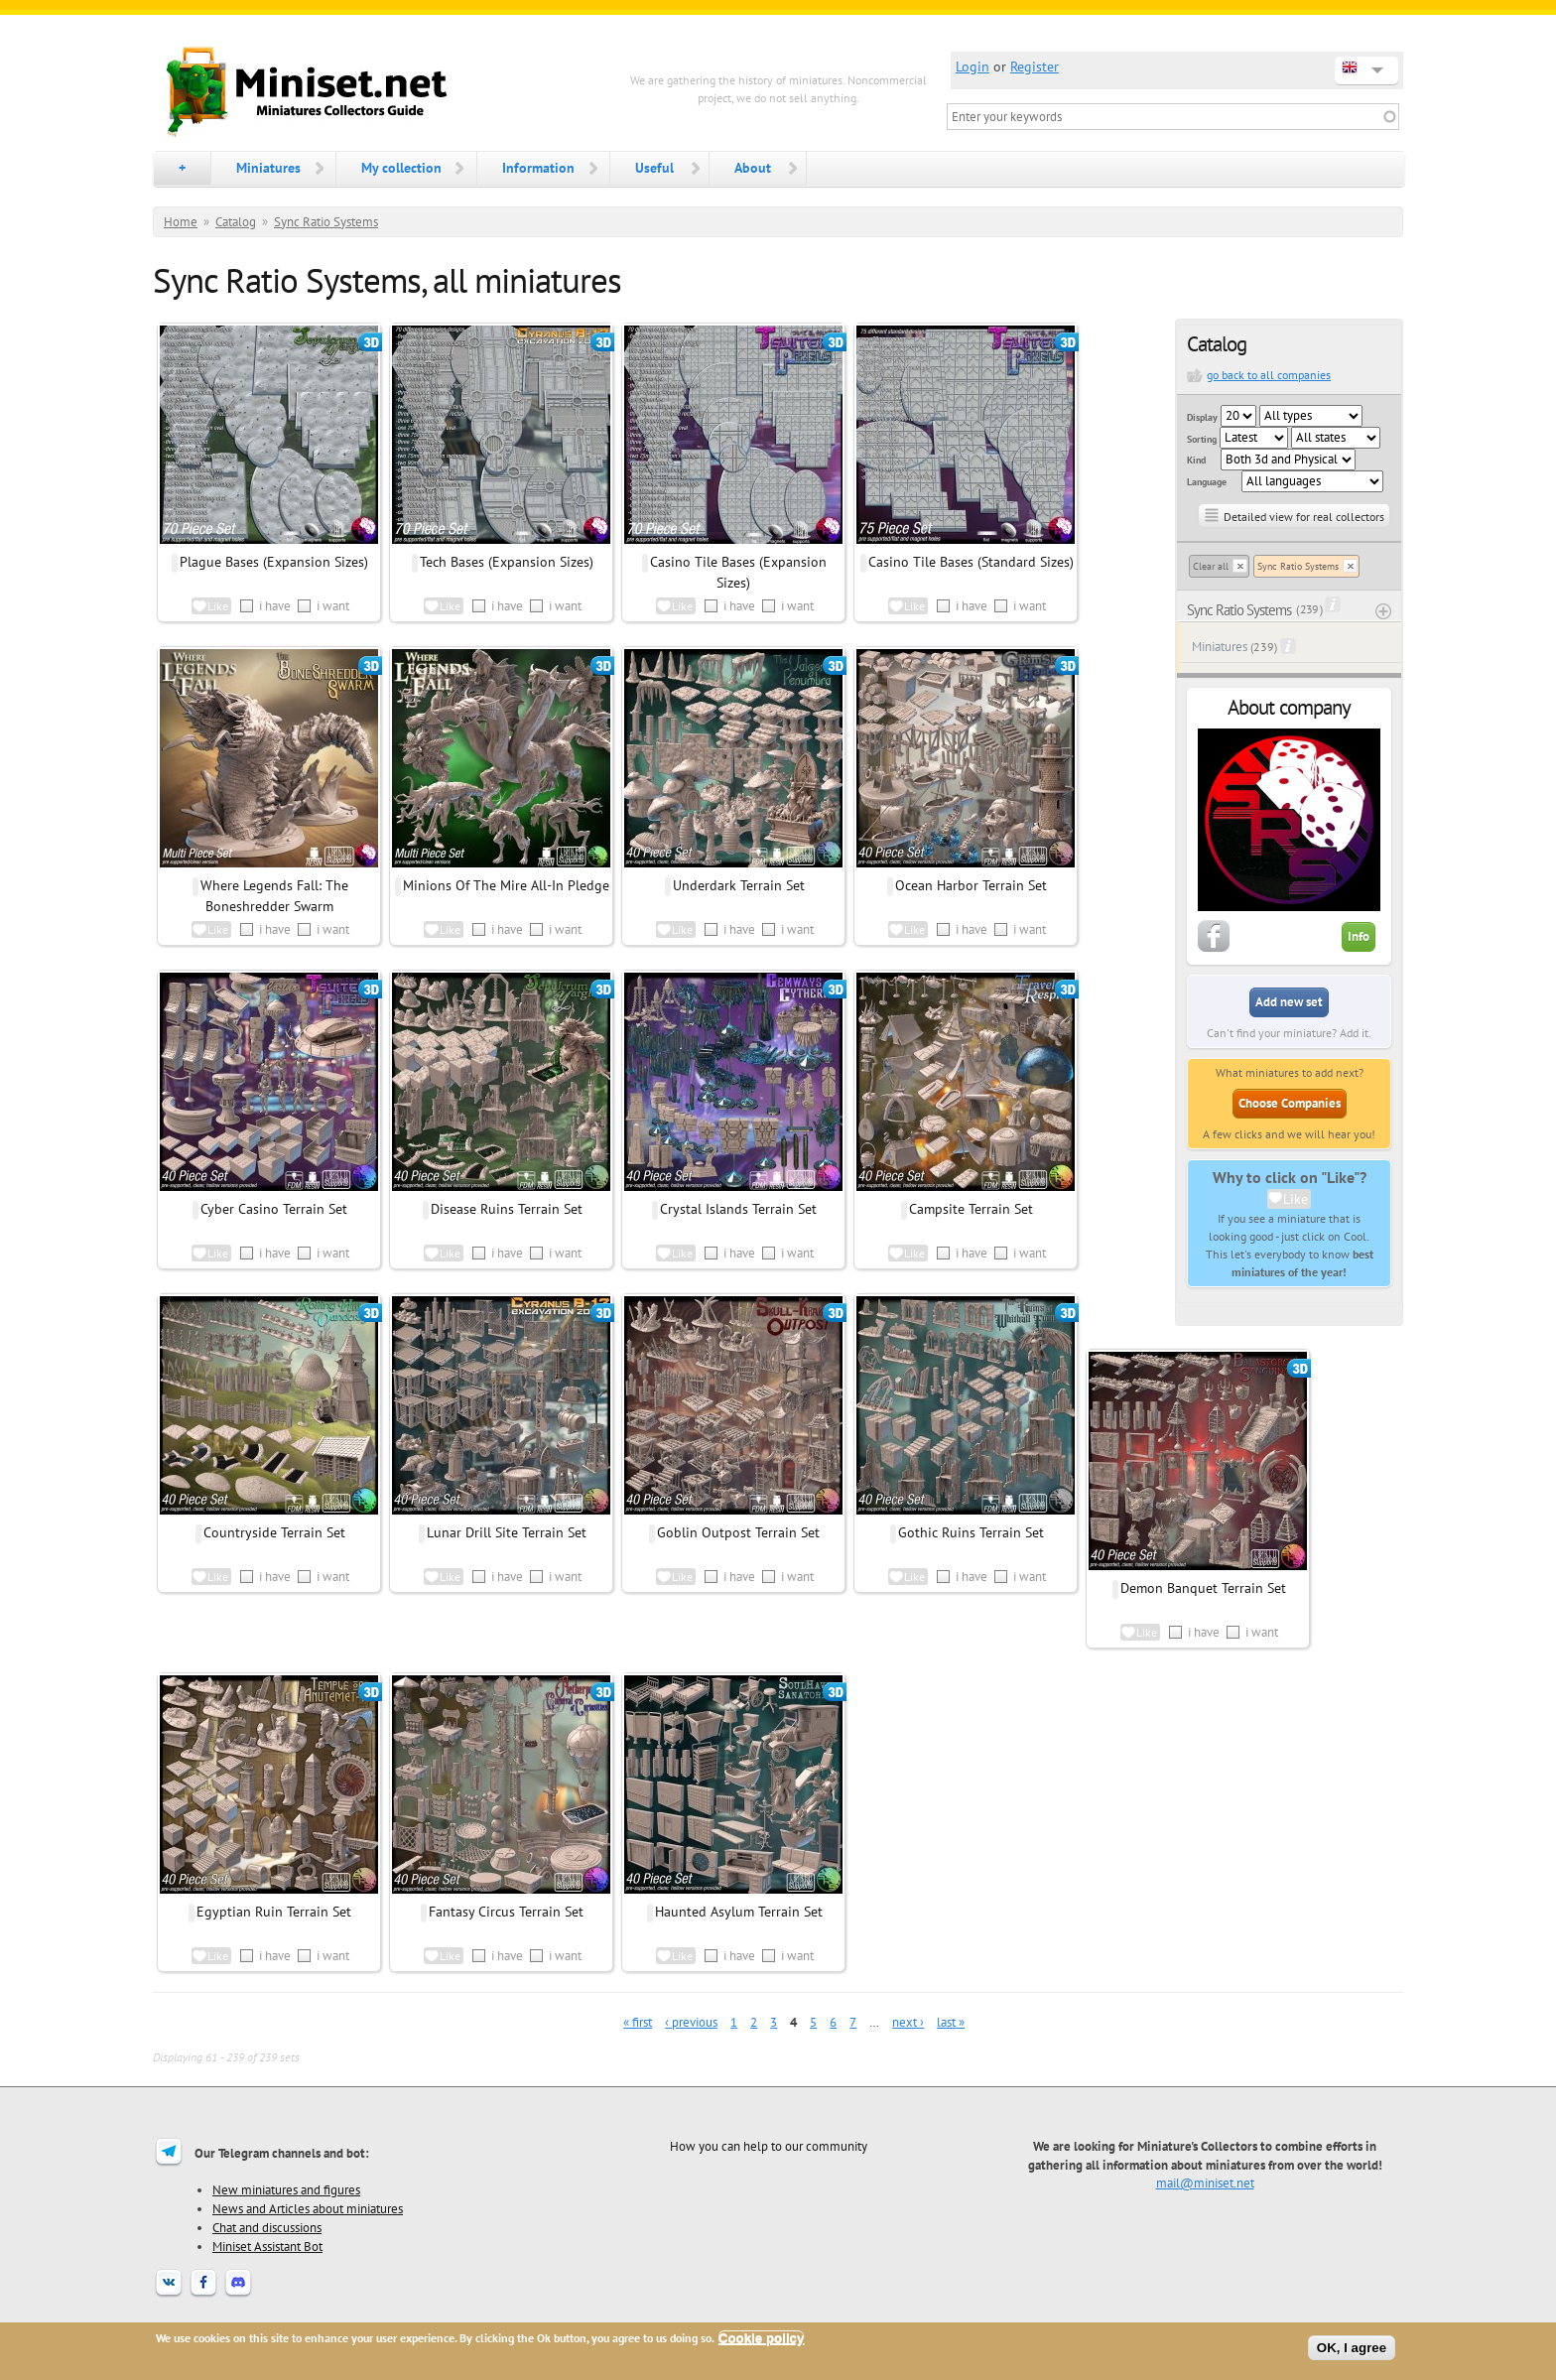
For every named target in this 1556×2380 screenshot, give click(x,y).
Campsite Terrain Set (971, 1209)
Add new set (1289, 1001)
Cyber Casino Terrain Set (273, 1209)
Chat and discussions (267, 2227)
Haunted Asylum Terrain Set (739, 1911)
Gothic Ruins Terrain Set (971, 1532)
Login (972, 66)
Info (1358, 936)
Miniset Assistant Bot (267, 2246)
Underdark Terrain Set (739, 885)
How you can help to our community (768, 2146)
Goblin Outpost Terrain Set (738, 1532)
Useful (654, 168)
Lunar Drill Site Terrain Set (506, 1532)
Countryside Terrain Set (274, 1532)
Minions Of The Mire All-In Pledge (506, 885)
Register (1034, 66)
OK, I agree (1351, 2347)
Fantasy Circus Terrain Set (506, 1911)
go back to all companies (1269, 374)
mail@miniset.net (1205, 2182)
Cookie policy (761, 2337)
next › (908, 2022)
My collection (401, 168)
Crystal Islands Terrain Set (738, 1209)
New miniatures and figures (286, 2189)
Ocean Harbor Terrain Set (971, 885)
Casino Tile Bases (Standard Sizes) (971, 562)
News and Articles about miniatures (307, 2208)
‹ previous (691, 2022)
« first (637, 2022)
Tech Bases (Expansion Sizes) (506, 562)
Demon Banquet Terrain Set (1203, 1588)
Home (180, 221)
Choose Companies (1289, 1103)
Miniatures (268, 168)
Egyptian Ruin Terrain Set (273, 1911)
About (752, 168)
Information (538, 168)
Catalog (235, 221)
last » (951, 2022)
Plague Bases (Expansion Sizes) (274, 562)
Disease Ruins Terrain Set (507, 1209)
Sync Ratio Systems (326, 221)
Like (1295, 1199)
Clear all (1211, 566)
